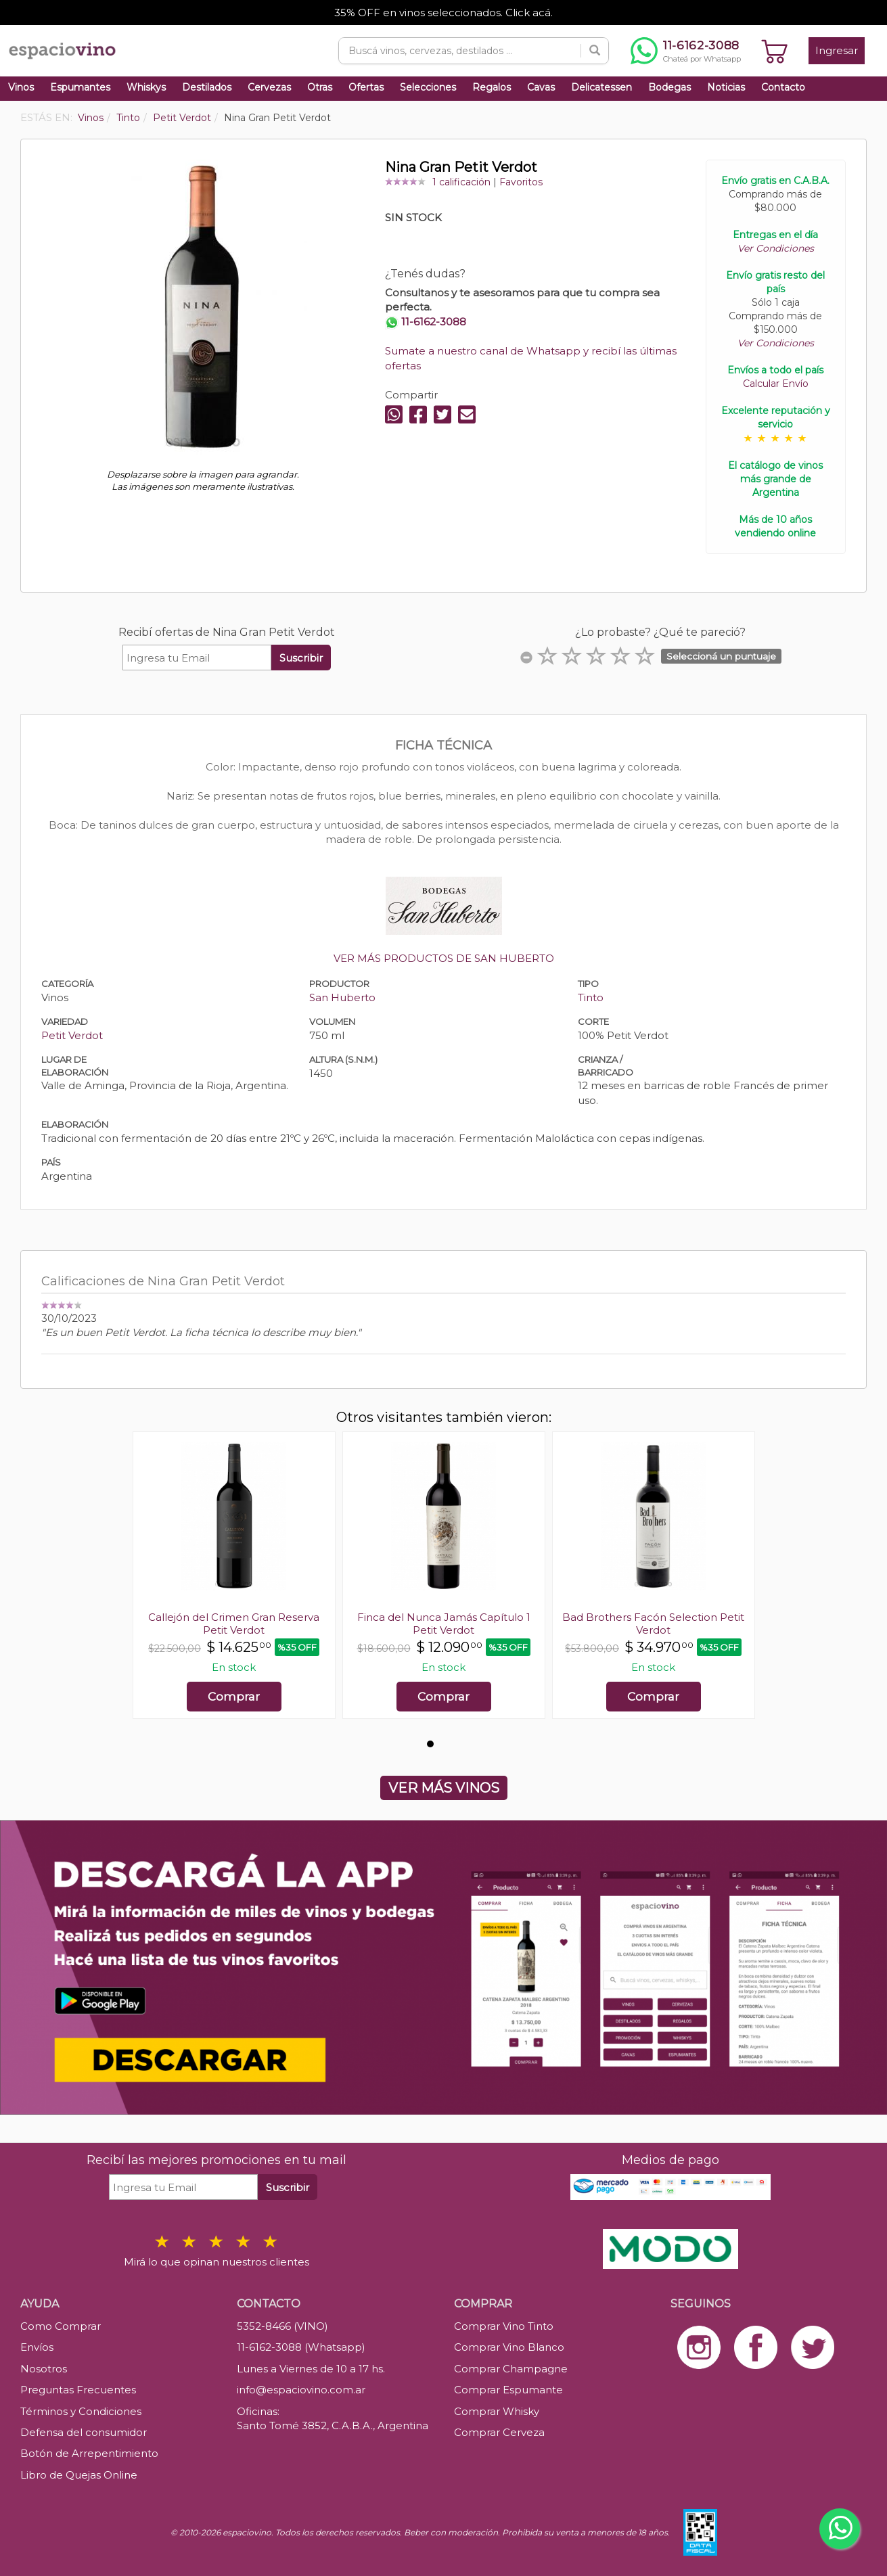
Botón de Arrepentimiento (89, 2453)
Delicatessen (601, 87)
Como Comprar (60, 2326)
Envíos (36, 2347)
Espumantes (80, 87)
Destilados (206, 87)
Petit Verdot (72, 1035)
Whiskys (146, 87)
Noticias (726, 87)
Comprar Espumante (508, 2389)
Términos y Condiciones (80, 2411)
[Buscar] (594, 51)
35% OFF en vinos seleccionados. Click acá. (443, 12)
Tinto (591, 997)
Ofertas (366, 87)
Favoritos (521, 182)
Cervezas (269, 87)
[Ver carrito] (774, 50)
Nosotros (43, 2368)
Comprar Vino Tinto (503, 2326)
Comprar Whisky (496, 2411)
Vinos (21, 87)
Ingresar (836, 50)
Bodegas (669, 87)
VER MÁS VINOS (443, 1788)
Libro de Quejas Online (78, 2474)
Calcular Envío (776, 383)
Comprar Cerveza (499, 2432)
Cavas (541, 87)
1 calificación (461, 182)
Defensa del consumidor (83, 2432)
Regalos (491, 87)
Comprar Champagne (511, 2368)
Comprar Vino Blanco (509, 2347)
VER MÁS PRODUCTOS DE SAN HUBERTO (444, 958)
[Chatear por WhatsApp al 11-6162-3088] (686, 50)
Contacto (783, 87)
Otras (319, 87)
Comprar (234, 1696)
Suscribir (301, 657)
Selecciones (428, 87)
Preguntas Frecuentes (78, 2389)
